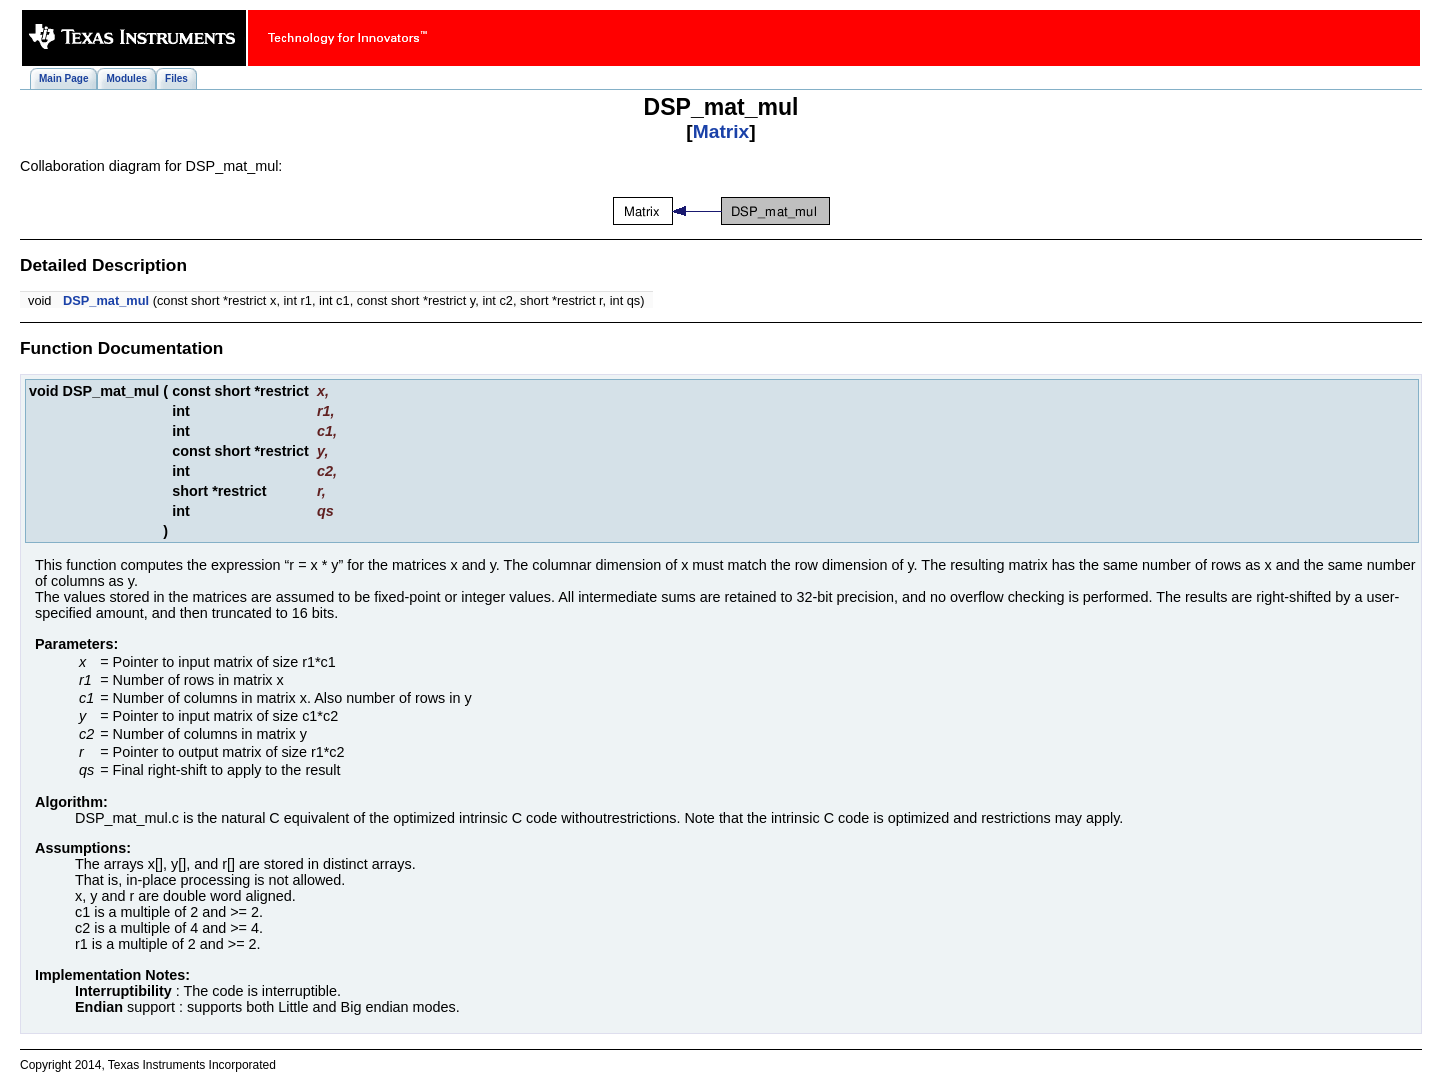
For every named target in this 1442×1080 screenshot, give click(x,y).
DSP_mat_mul (106, 300)
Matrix (721, 131)
